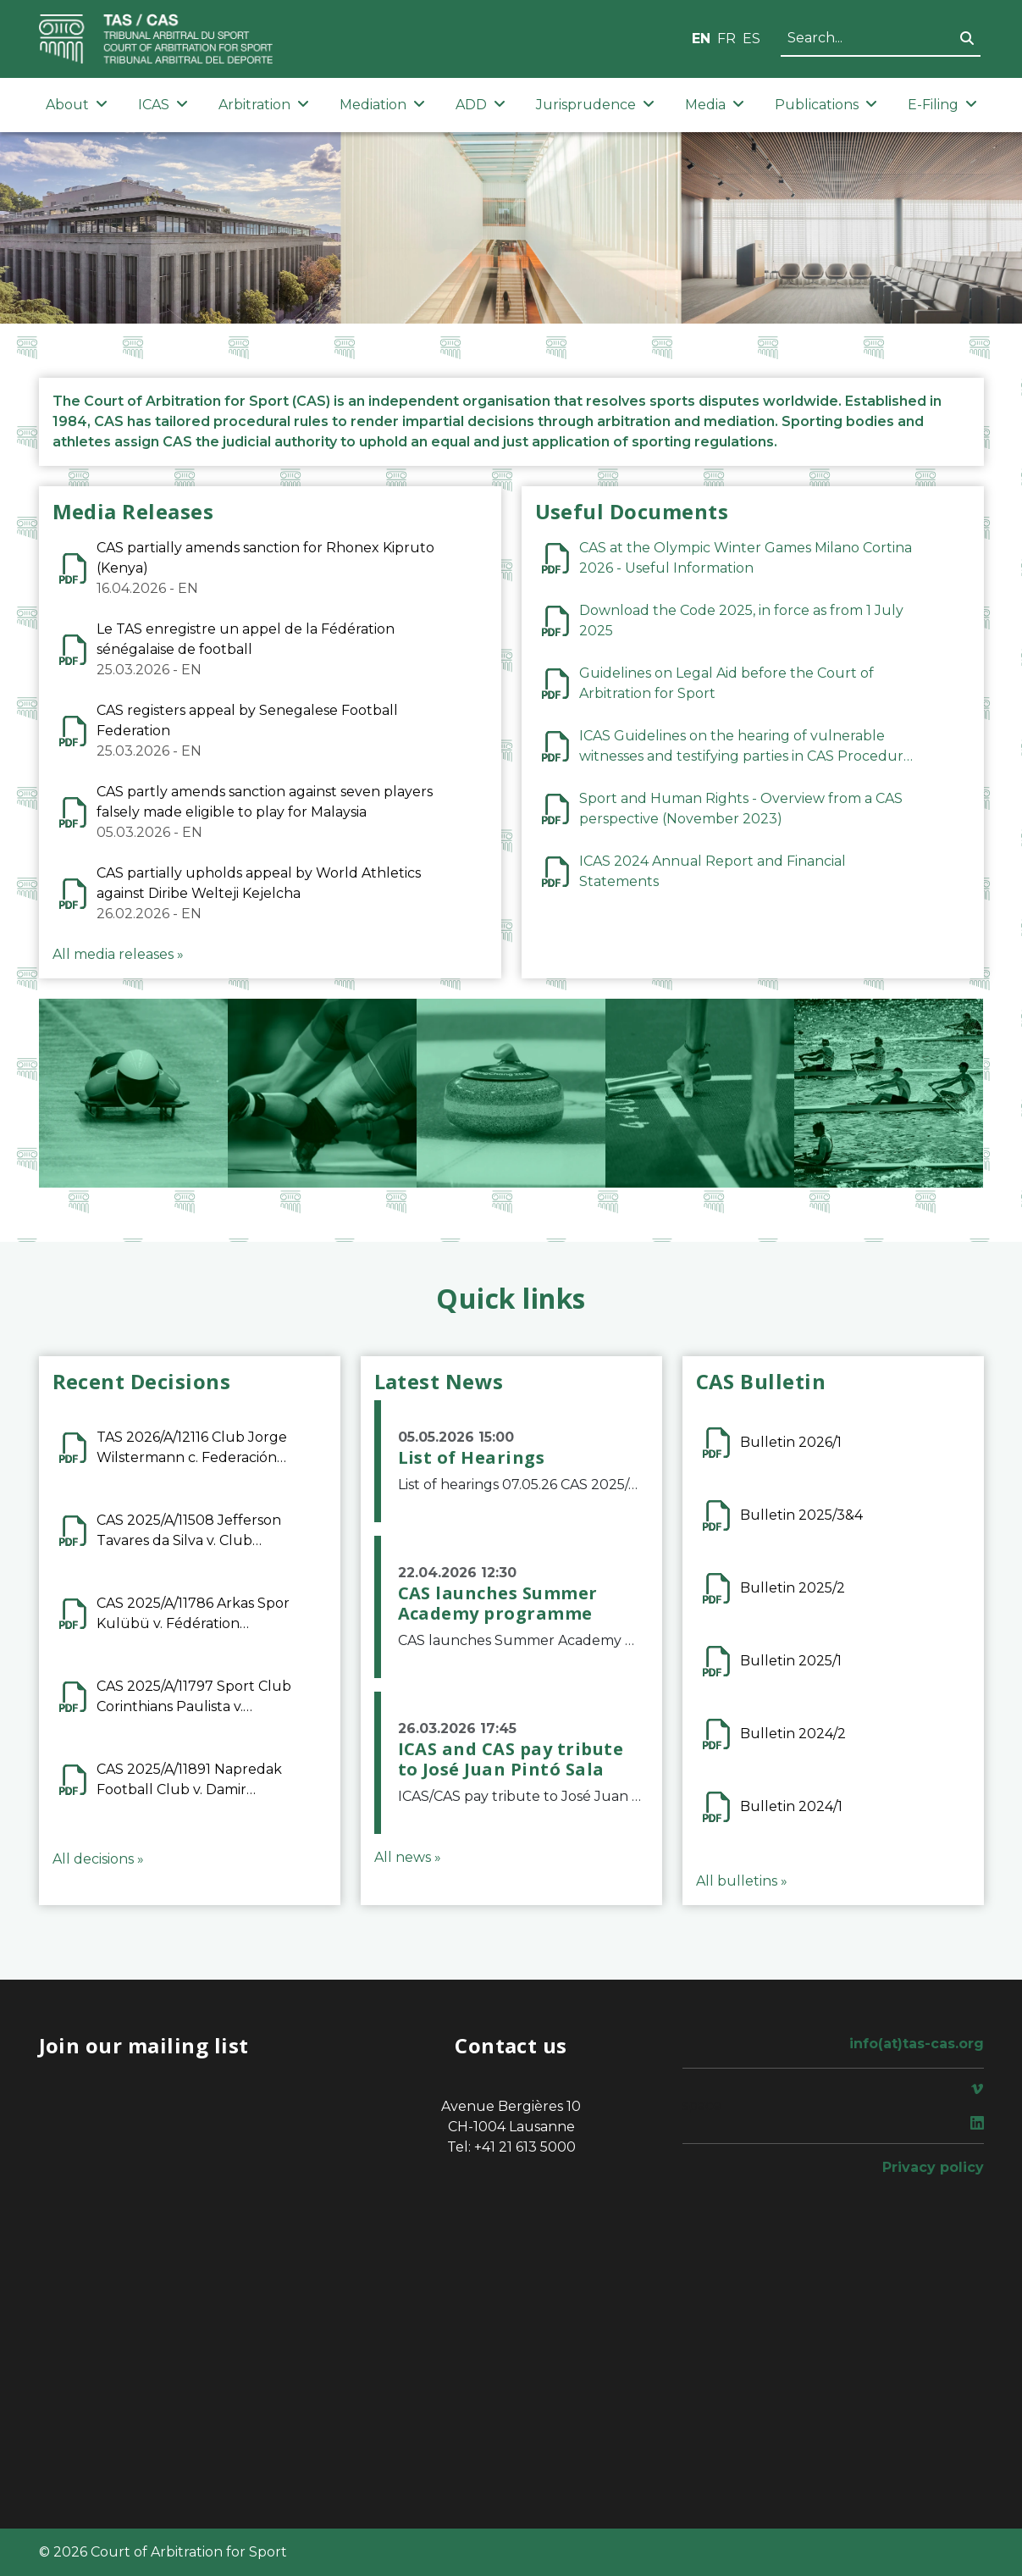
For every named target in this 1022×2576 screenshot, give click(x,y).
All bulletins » (741, 1881)
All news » (407, 1857)
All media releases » (118, 954)
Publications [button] (826, 105)
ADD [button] (480, 105)
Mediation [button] (382, 105)
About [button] (77, 105)
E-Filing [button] (942, 105)
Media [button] (714, 105)
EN (701, 38)
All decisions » (98, 1859)
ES (751, 38)
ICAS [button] (163, 105)
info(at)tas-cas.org (916, 2044)
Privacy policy (933, 2167)
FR (726, 38)
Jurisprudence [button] (595, 105)
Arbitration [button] (263, 105)
